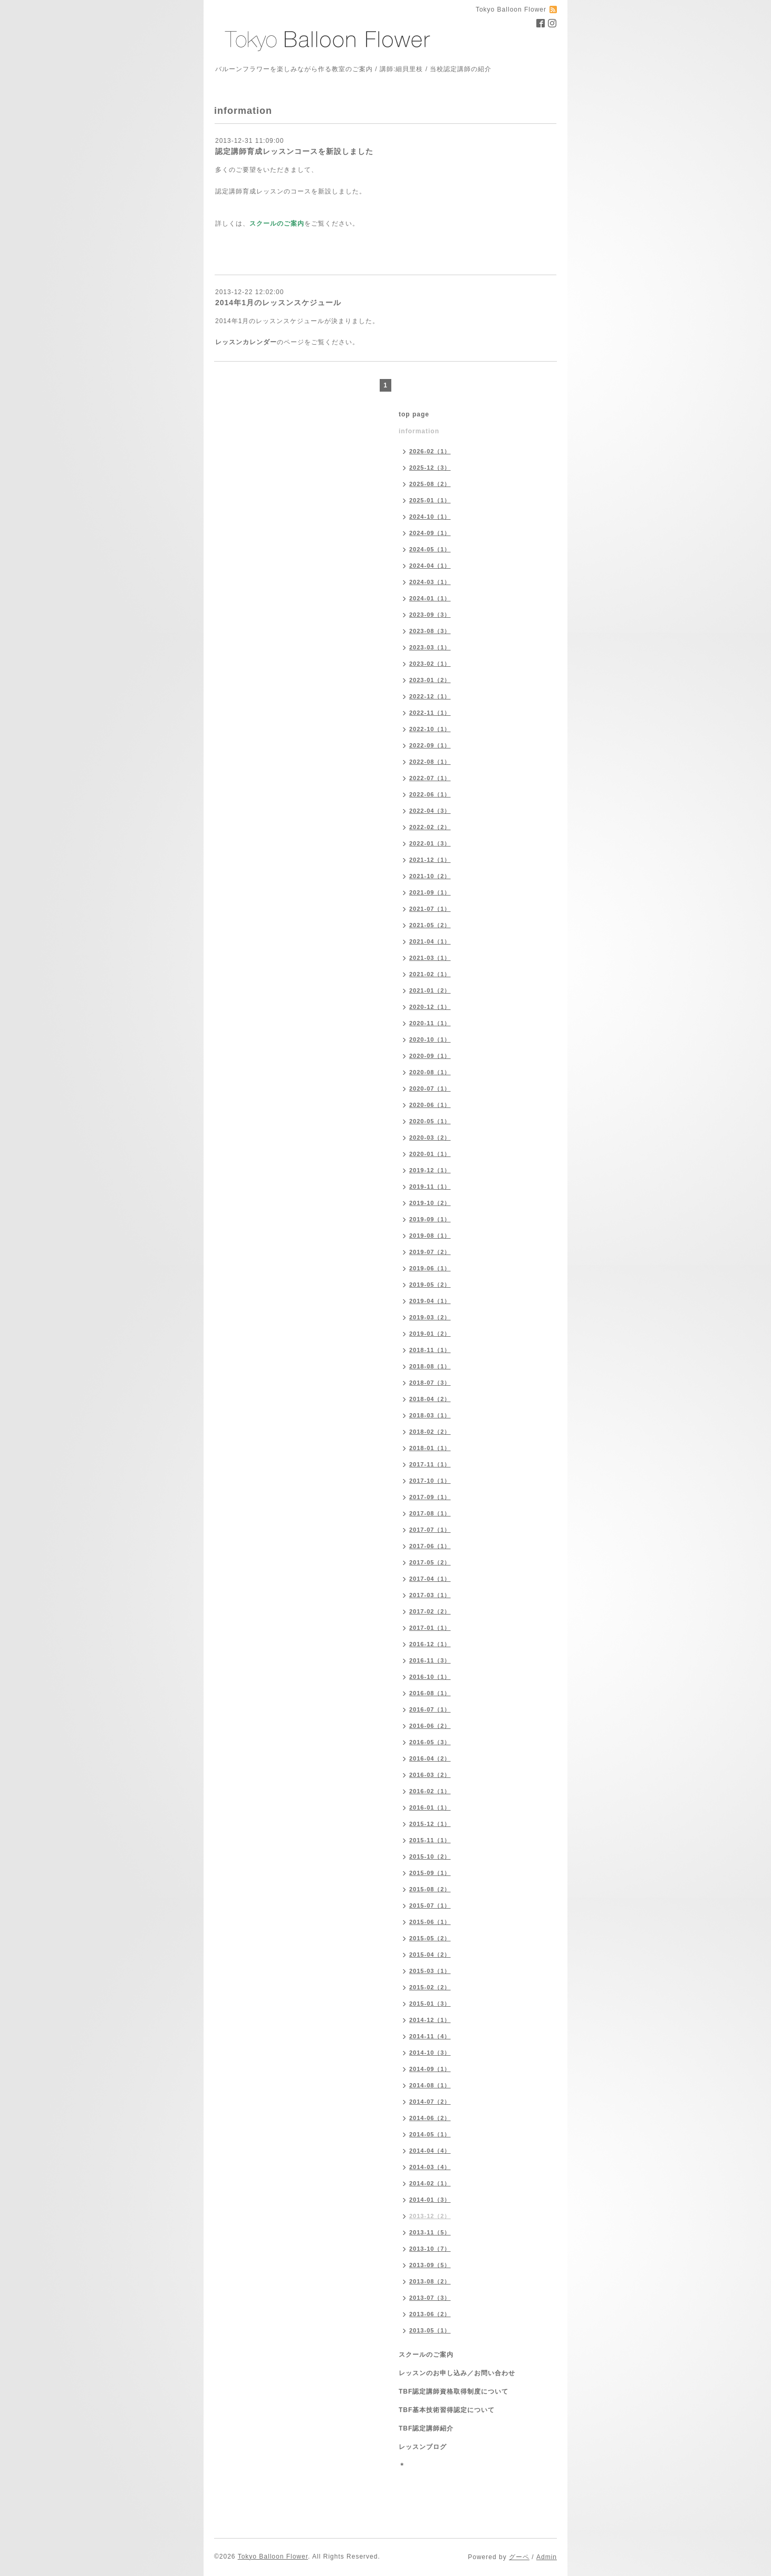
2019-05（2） (430, 1284)
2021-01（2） (430, 990)
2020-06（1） (430, 1105)
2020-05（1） (430, 1121)
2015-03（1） (430, 1971)
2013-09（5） (430, 2265)
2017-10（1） (430, 1480)
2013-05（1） (430, 2330)
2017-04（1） (430, 1579)
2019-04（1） (430, 1301)
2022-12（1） (430, 696)
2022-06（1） (430, 794)
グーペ (519, 2557)
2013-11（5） (430, 2232)
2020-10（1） (430, 1039)
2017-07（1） (430, 1530)
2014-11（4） (430, 2036)
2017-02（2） (430, 1611)
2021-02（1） (430, 974)
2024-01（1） (430, 598)
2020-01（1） (430, 1154)
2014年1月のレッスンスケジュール (278, 302)
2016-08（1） (430, 1693)
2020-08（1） (430, 1072)
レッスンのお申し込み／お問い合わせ (457, 2373)
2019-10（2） (430, 1203)
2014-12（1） (430, 2020)
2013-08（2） (430, 2281)
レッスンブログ (423, 2447)
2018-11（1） (430, 1350)
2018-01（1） (430, 1448)
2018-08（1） (430, 1366)
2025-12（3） (430, 467)
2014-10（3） (430, 2052)
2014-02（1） (430, 2183)
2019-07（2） (430, 1252)
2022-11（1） (430, 712)
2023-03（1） (430, 647)
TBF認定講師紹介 (426, 2428)
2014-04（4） (430, 2150)
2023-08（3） (430, 631)
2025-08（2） (430, 484)
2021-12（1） (430, 860)
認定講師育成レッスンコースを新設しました (294, 151)
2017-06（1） (430, 1546)
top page (414, 414)
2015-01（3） (430, 2003)
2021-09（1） (430, 892)
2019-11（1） (430, 1186)
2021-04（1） (430, 941)
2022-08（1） (430, 762)
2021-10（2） (430, 876)
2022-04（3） (430, 811)
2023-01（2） (430, 680)
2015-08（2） (430, 1889)
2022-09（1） (430, 745)
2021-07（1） (430, 909)
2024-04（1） (430, 565)
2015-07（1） (430, 1905)
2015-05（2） (430, 1938)
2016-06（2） (430, 1726)
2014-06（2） (430, 2118)
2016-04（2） (430, 1758)
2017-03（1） (430, 1595)
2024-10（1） (430, 516)
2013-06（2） (430, 2314)
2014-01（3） (430, 2199)
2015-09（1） (430, 1873)
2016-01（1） (430, 1807)
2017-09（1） (430, 1497)
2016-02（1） (430, 1791)
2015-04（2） (430, 1954)
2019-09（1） (430, 1219)
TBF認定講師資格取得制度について (453, 2391)
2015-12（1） (430, 1824)
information (419, 431)
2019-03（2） (430, 1317)
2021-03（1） (430, 958)
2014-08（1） (430, 2085)
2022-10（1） (430, 729)
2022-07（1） (430, 778)
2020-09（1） (430, 1056)
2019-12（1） (430, 1170)
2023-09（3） (430, 614)
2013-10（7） (430, 2249)
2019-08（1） (430, 1235)
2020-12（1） (430, 1007)
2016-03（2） (430, 1775)
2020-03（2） (430, 1137)
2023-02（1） (430, 663)
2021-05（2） (430, 925)
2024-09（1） (430, 533)
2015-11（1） (430, 1840)
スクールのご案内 (426, 2354)
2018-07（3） (430, 1382)
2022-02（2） (430, 827)
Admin (546, 2557)
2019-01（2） (430, 1333)
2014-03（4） (430, 2167)
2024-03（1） (430, 582)
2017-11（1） (430, 1464)
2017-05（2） (430, 1562)
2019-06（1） (430, 1268)
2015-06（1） (430, 1922)
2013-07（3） (430, 2298)
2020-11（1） (430, 1023)
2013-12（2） (430, 2216)
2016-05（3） (430, 1742)
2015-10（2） (430, 1856)
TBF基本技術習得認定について (447, 2410)
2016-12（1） (430, 1644)
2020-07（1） (430, 1088)
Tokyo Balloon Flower (273, 2556)
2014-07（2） (430, 2101)
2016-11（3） (430, 1660)
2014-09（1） (430, 2069)
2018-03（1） (430, 1415)
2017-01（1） (430, 1628)
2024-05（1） (430, 549)
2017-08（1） (430, 1513)
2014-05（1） (430, 2134)
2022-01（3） (430, 843)
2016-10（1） (430, 1677)
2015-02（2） (430, 1987)
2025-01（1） (430, 500)
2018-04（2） (430, 1399)
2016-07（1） (430, 1709)
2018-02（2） (430, 1431)
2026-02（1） (430, 451)
